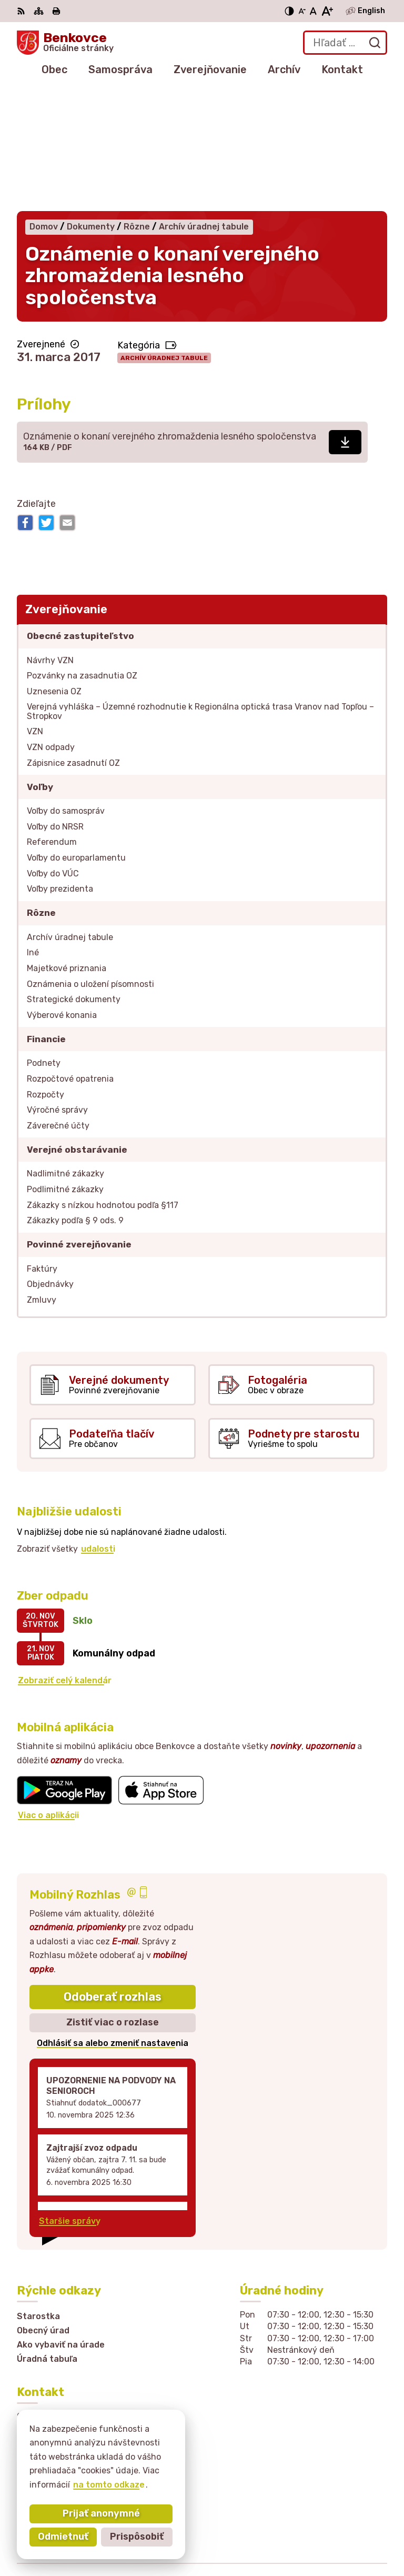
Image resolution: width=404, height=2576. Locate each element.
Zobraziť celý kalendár (65, 1558)
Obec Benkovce (354, 2534)
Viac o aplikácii (48, 1693)
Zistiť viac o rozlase (112, 1899)
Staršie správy (69, 2099)
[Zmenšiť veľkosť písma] (302, 11)
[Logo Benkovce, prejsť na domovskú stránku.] (65, 43)
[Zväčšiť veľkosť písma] (327, 11)
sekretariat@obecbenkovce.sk (82, 2400)
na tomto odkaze (109, 2485)
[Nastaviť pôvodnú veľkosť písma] (313, 11)
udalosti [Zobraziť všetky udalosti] (98, 1426)
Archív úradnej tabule (164, 235)
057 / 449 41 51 (50, 2389)
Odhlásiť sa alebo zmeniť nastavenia (112, 1920)
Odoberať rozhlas (112, 1874)
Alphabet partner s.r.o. (338, 2520)
